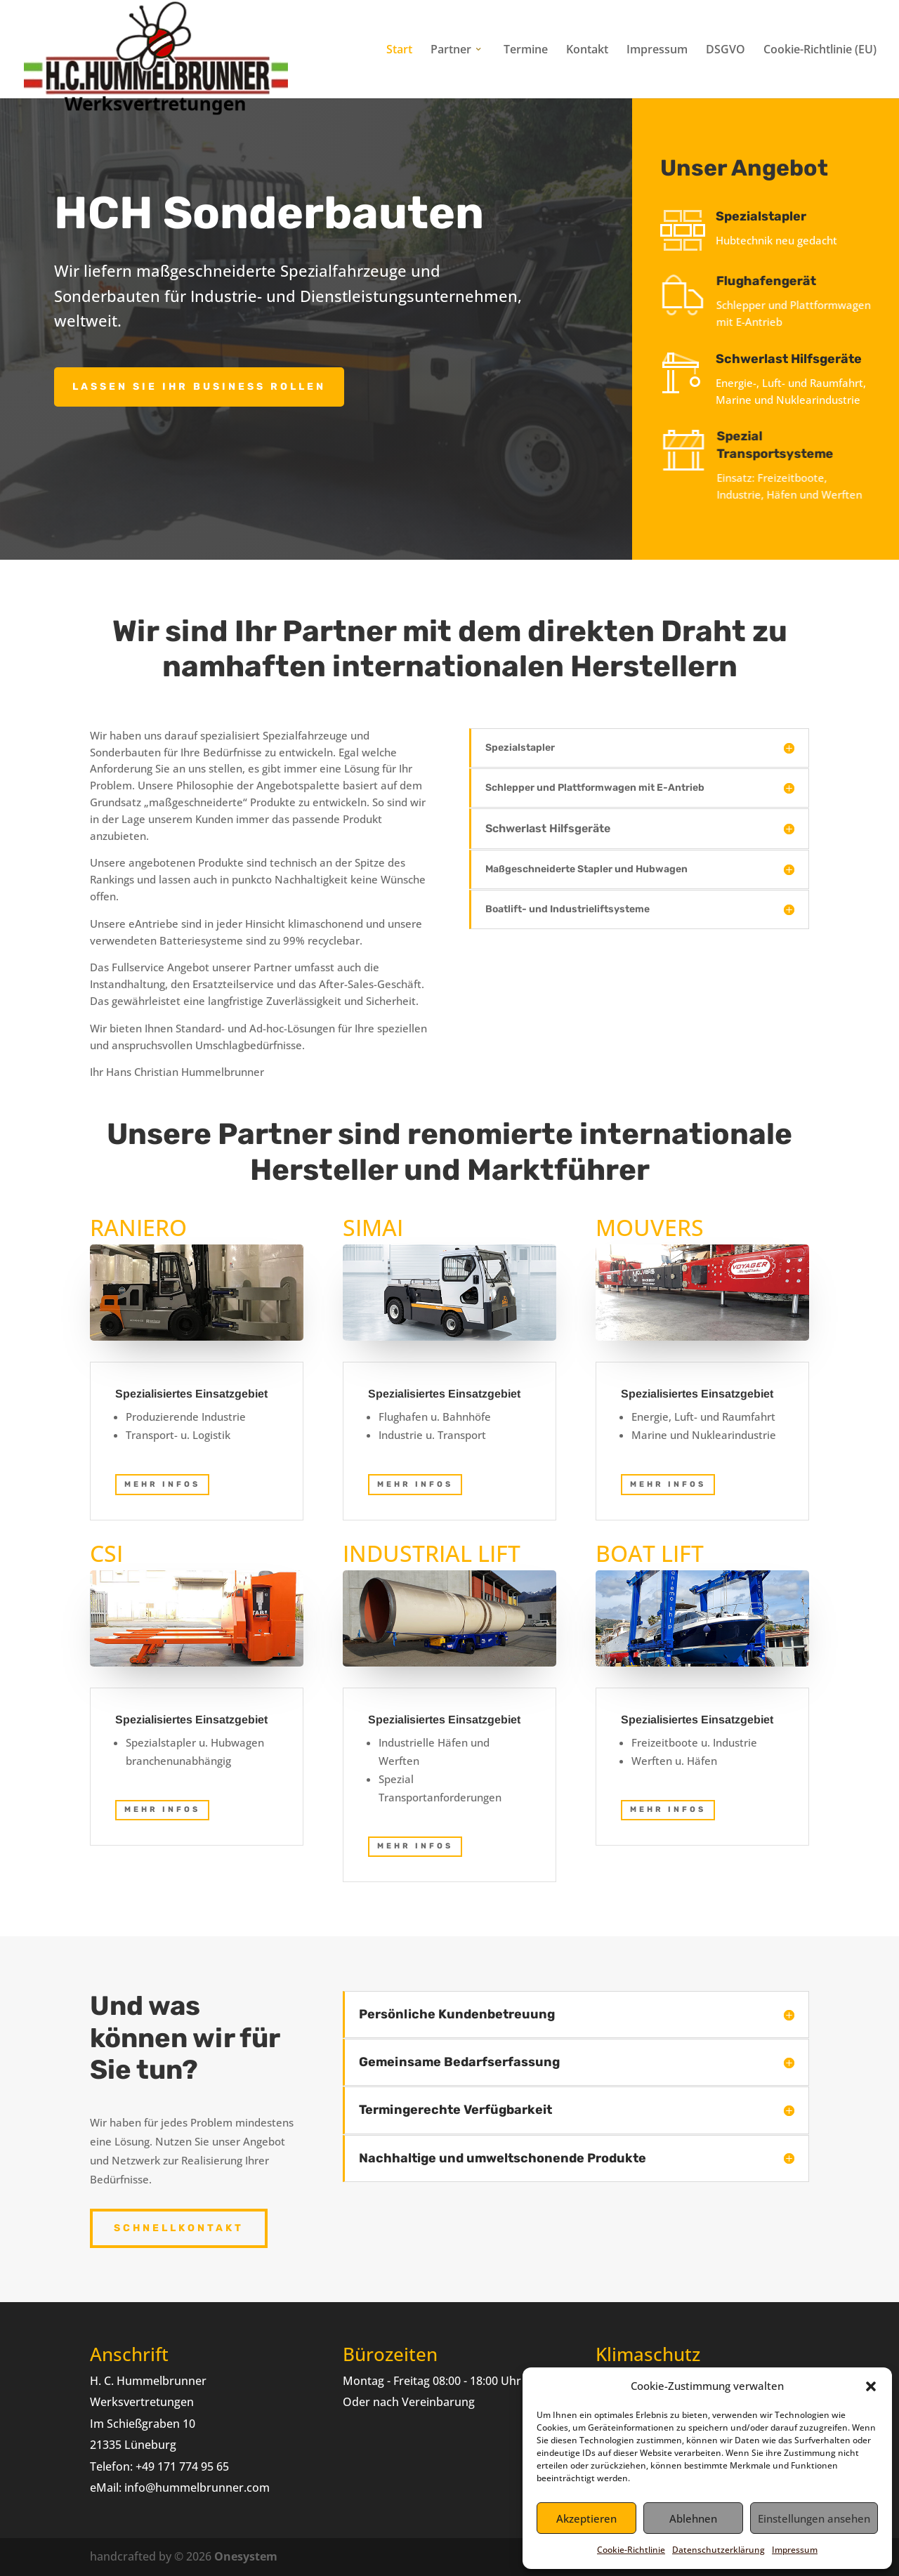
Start (399, 50)
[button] (871, 2386)
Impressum (795, 2550)
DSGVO (725, 50)
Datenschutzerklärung (718, 2550)
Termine (526, 50)
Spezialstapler (776, 216)
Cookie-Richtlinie (631, 2550)
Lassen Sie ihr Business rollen (199, 387)
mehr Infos (162, 1484)
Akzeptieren (586, 2518)
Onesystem (245, 2556)
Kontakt (587, 50)
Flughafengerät (788, 281)
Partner (451, 50)
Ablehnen (693, 2518)
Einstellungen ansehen (814, 2518)
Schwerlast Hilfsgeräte (798, 359)
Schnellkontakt (179, 2228)
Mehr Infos (162, 1809)
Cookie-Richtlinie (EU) (820, 50)
